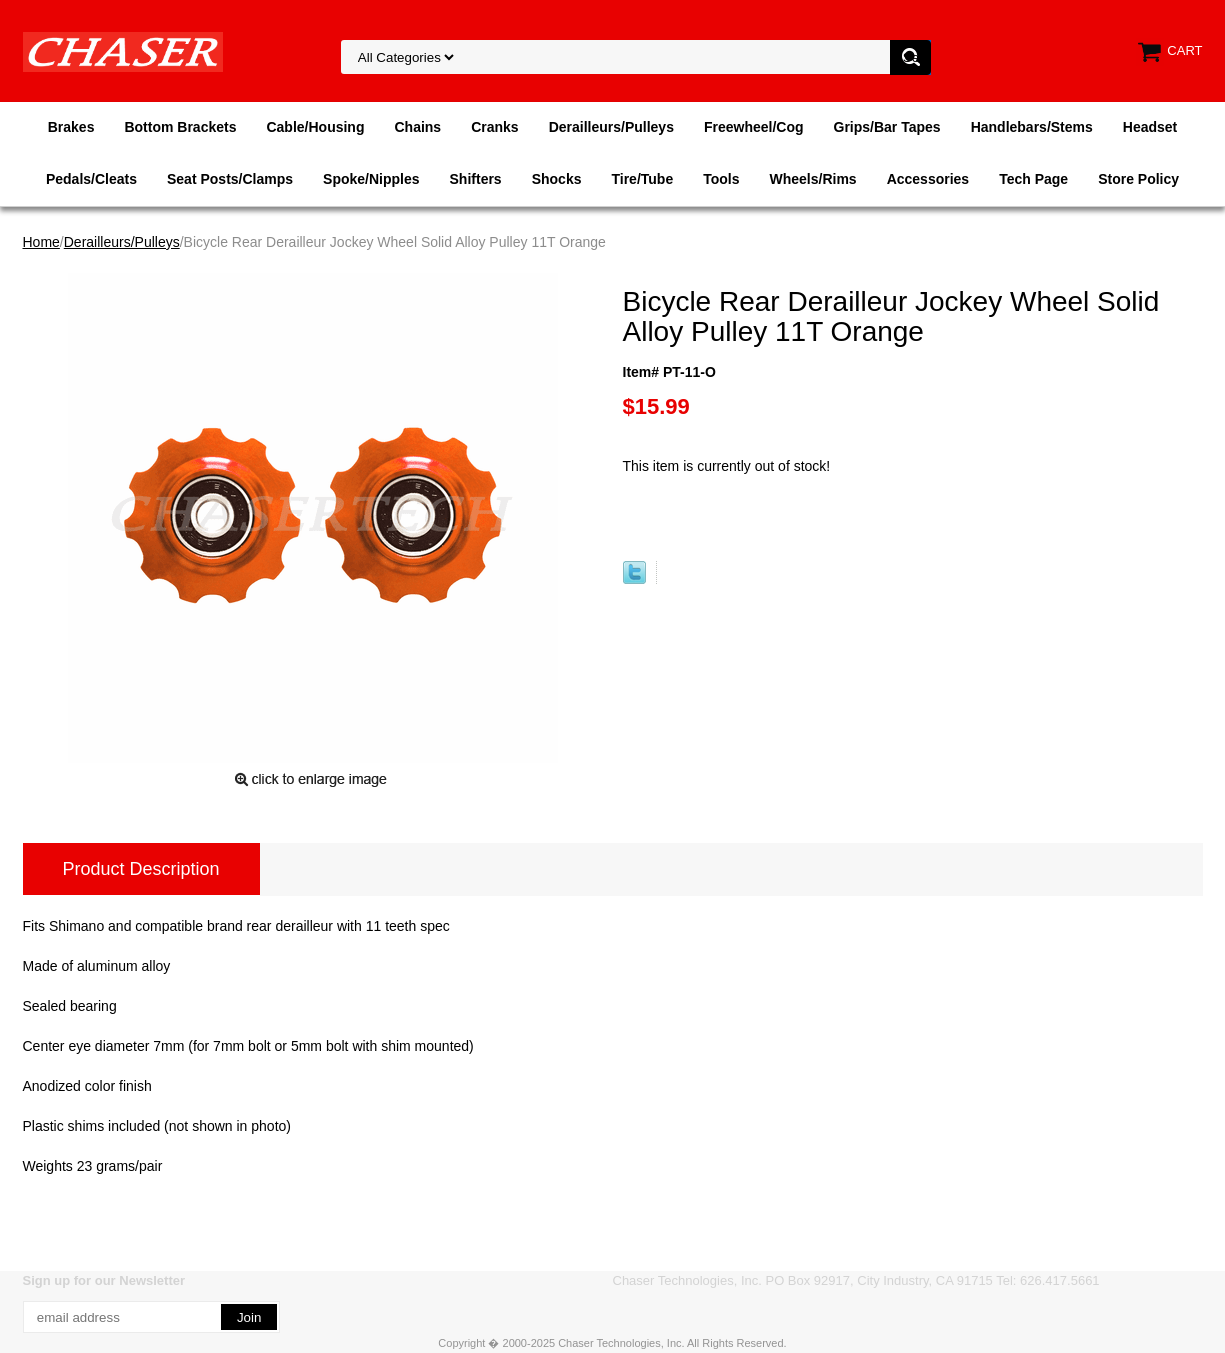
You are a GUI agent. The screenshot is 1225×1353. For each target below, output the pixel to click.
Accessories (928, 179)
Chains (417, 127)
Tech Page (1033, 179)
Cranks (494, 127)
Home (41, 242)
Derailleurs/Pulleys (611, 127)
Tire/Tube (642, 179)
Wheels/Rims (812, 179)
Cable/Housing (315, 127)
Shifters (476, 179)
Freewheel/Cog (754, 127)
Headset (1150, 127)
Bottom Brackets (180, 127)
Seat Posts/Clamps (230, 179)
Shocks (557, 179)
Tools (721, 179)
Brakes (71, 127)
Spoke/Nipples (371, 179)
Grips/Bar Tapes (887, 127)
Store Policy (1138, 179)
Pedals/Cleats (91, 179)
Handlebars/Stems (1032, 127)
